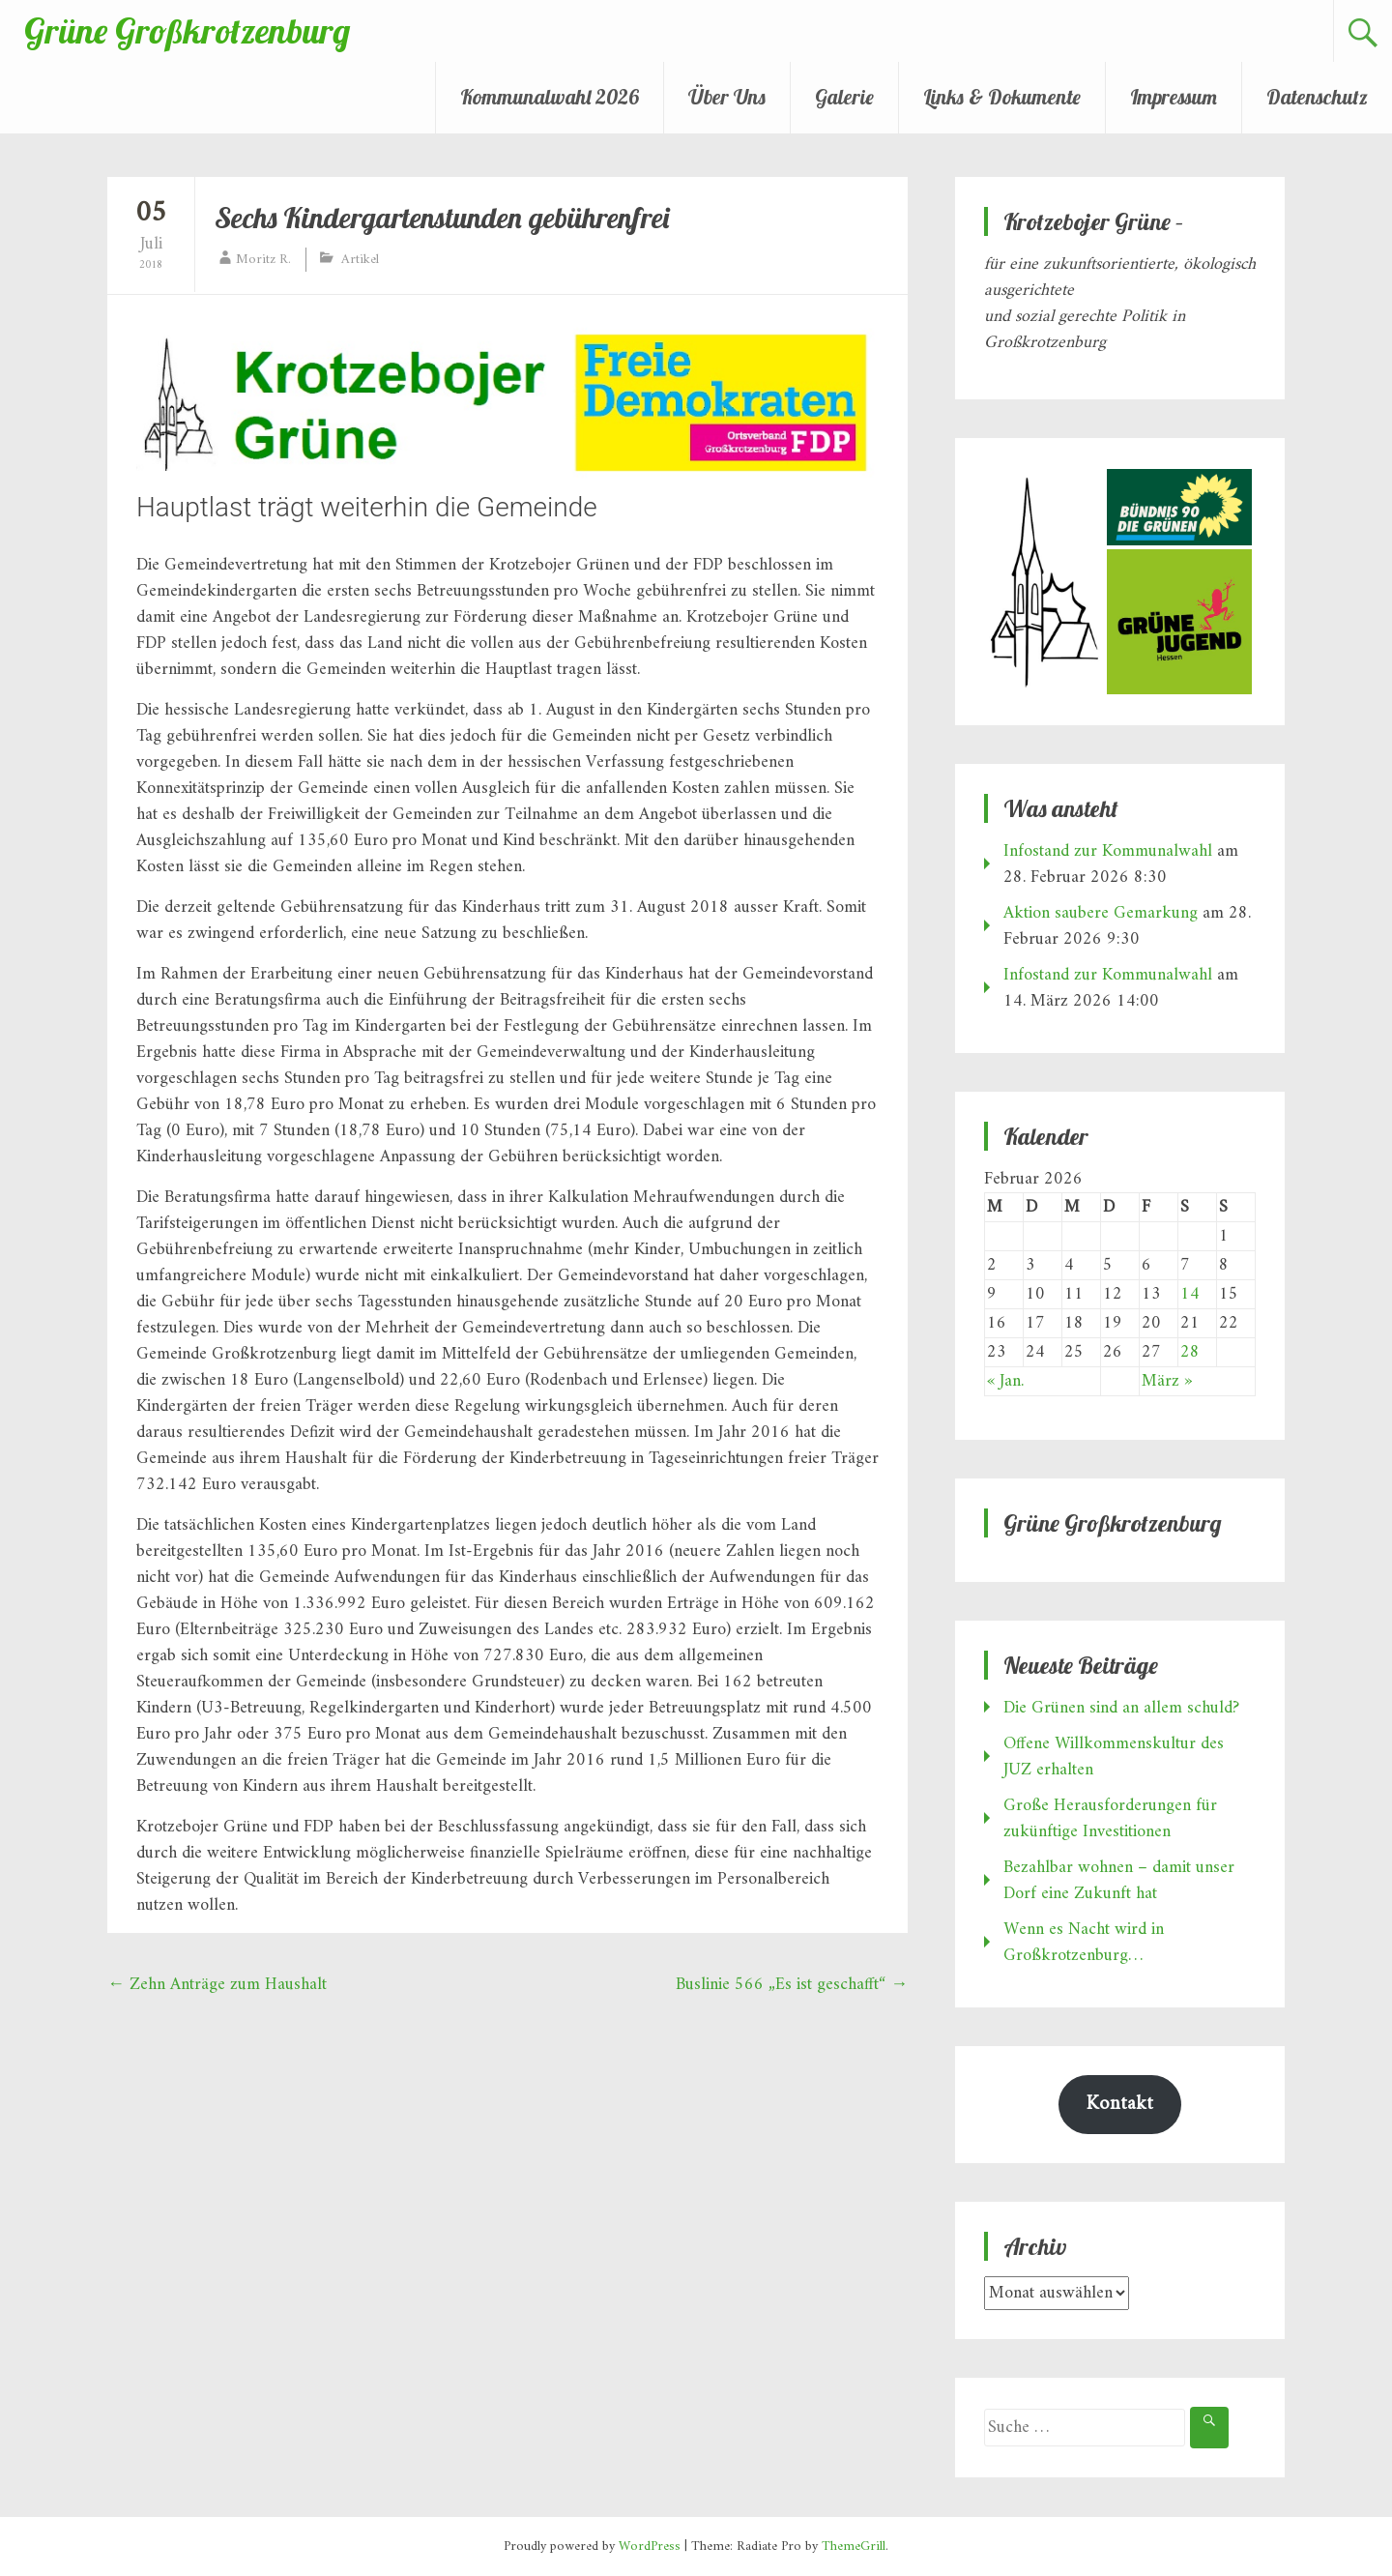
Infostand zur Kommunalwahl (1107, 851)
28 (1190, 1352)
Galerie (844, 96)
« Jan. (1005, 1381)
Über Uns (727, 96)
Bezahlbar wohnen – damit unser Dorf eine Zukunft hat (1118, 1881)
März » (1167, 1381)
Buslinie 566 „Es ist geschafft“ (792, 1985)
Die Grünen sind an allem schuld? (1121, 1708)
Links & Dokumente (1002, 96)
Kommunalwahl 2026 (549, 96)
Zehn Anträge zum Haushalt (217, 1985)
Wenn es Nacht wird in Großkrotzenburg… (1083, 1943)
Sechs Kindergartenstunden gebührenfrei (442, 217)
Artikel (360, 260)
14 (1190, 1294)
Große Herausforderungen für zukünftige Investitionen (1110, 1819)
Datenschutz (1317, 96)
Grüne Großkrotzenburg (187, 30)
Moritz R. (263, 260)
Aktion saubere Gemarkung (1100, 913)
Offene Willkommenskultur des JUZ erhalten (1113, 1757)
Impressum (1173, 96)
